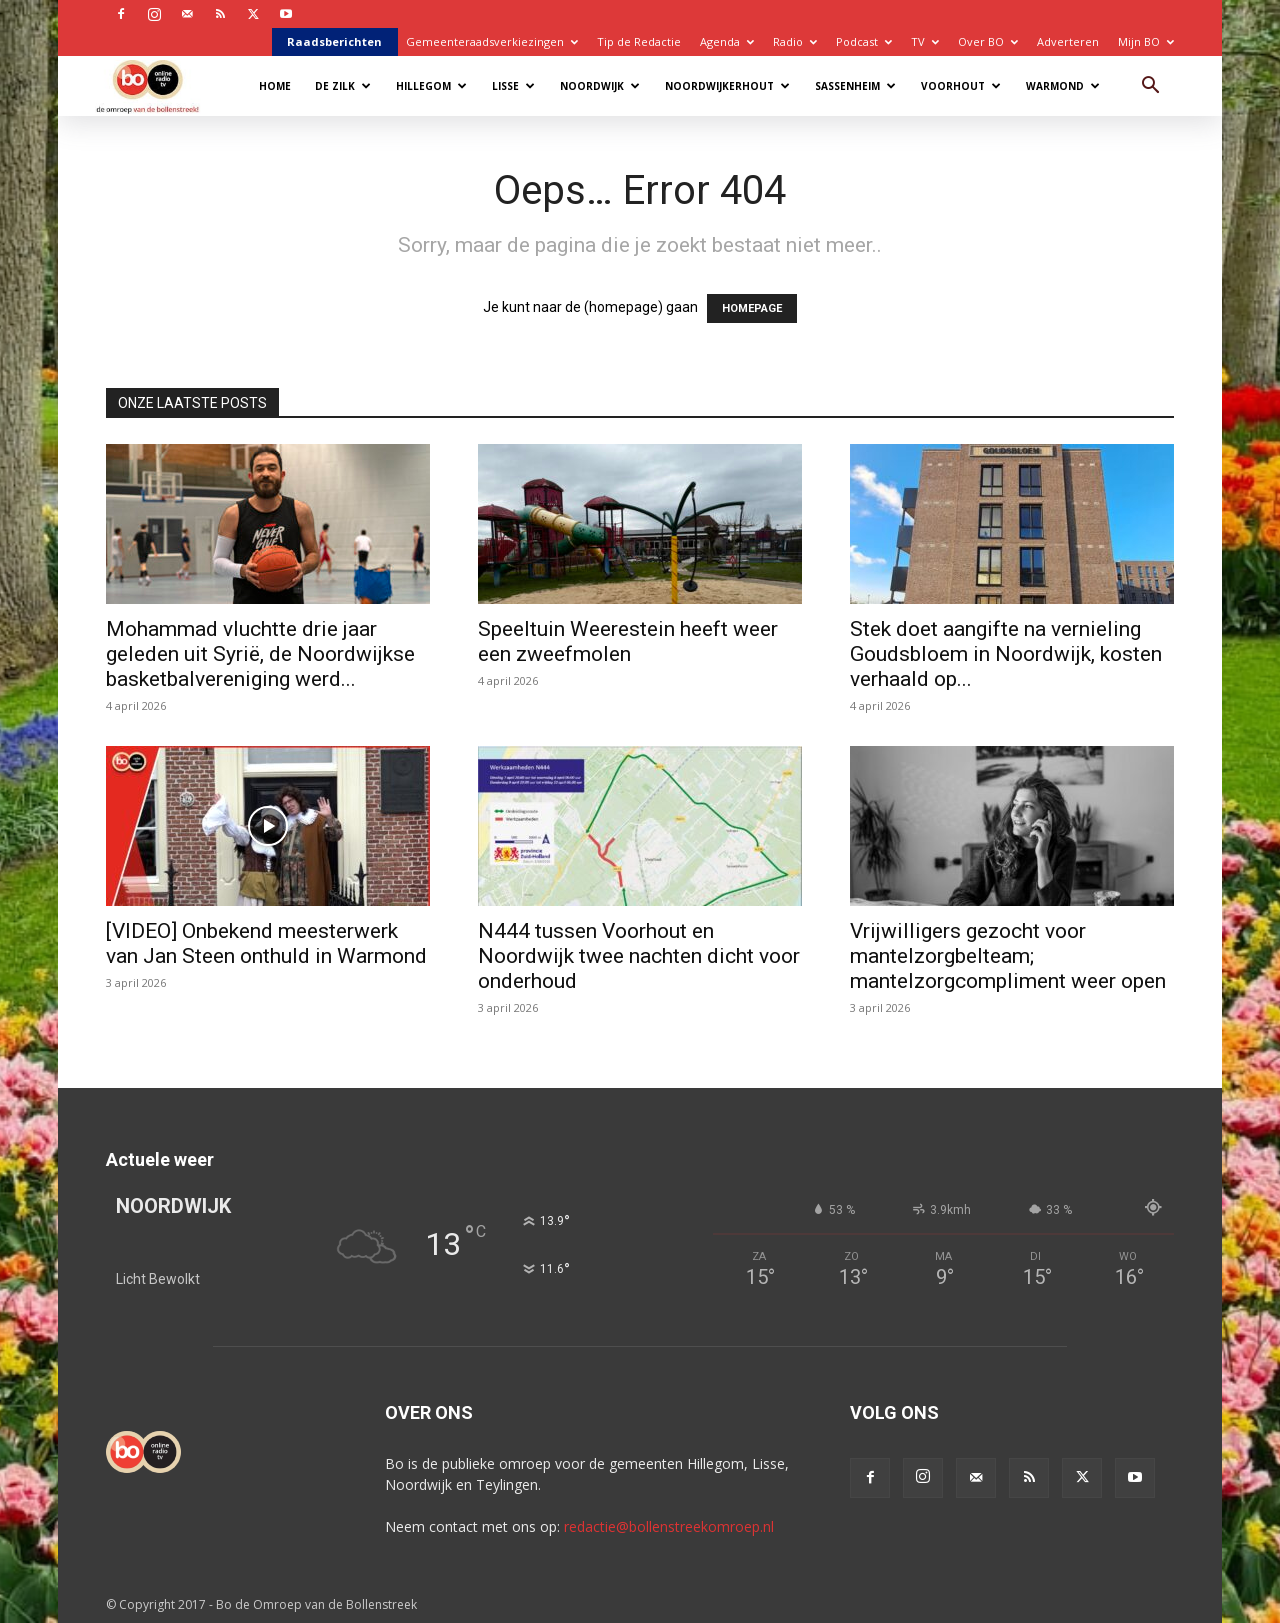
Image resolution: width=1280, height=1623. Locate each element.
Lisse (513, 86)
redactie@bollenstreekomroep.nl (669, 1526)
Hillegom (431, 86)
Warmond (1063, 86)
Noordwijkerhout (727, 86)
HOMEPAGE (752, 308)
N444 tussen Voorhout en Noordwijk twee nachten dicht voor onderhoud (639, 956)
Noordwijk (600, 86)
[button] (1150, 87)
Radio (795, 41)
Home (275, 86)
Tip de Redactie (639, 41)
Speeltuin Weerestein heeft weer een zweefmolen (628, 641)
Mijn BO (1146, 41)
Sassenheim (855, 86)
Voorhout (961, 86)
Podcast (864, 41)
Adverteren (1068, 41)
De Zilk (343, 86)
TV (925, 41)
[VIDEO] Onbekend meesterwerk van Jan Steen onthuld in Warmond (266, 943)
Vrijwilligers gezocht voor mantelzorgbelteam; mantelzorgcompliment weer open (1008, 956)
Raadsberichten (334, 41)
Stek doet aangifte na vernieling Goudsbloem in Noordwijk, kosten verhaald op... (1006, 654)
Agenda (727, 41)
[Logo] (157, 85)
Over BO (988, 41)
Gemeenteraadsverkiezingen (492, 41)
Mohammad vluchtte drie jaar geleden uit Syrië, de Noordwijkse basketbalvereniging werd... (260, 654)
